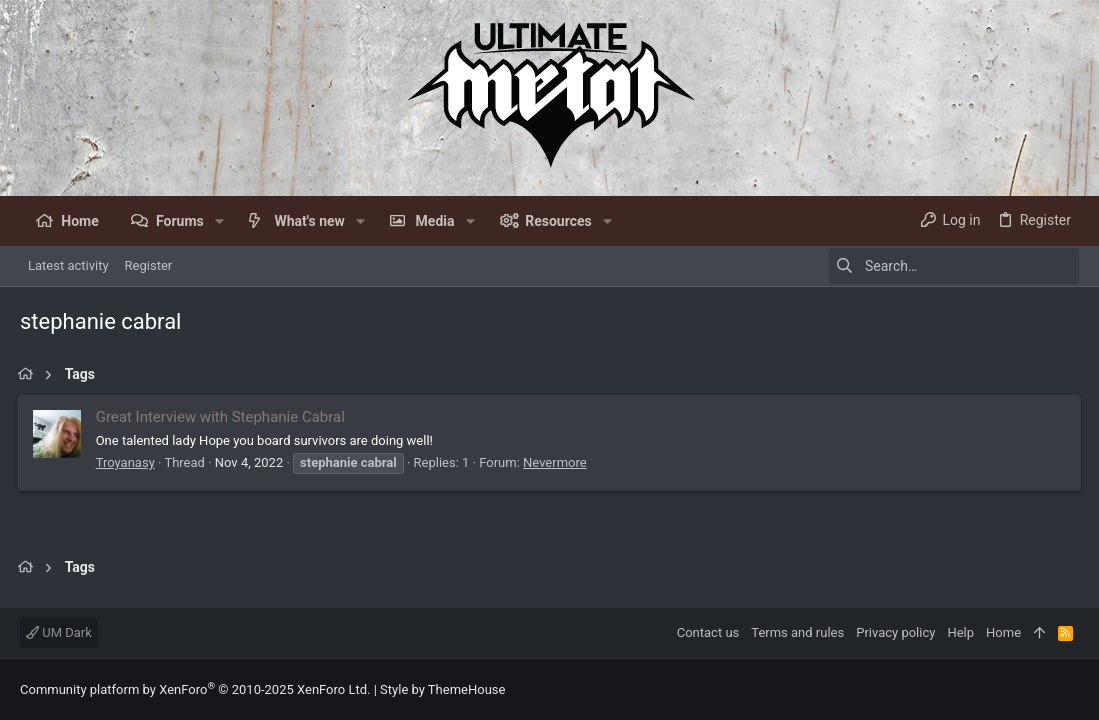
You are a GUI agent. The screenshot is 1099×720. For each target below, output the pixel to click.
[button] (219, 221)
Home (1003, 632)
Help (960, 632)
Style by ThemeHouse (442, 689)
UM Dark (59, 632)
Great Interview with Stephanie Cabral (222, 417)
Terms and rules (797, 632)
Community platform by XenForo (195, 689)
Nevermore (557, 462)
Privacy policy (895, 632)
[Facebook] (1070, 689)
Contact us (708, 632)
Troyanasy (127, 462)
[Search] (954, 266)
